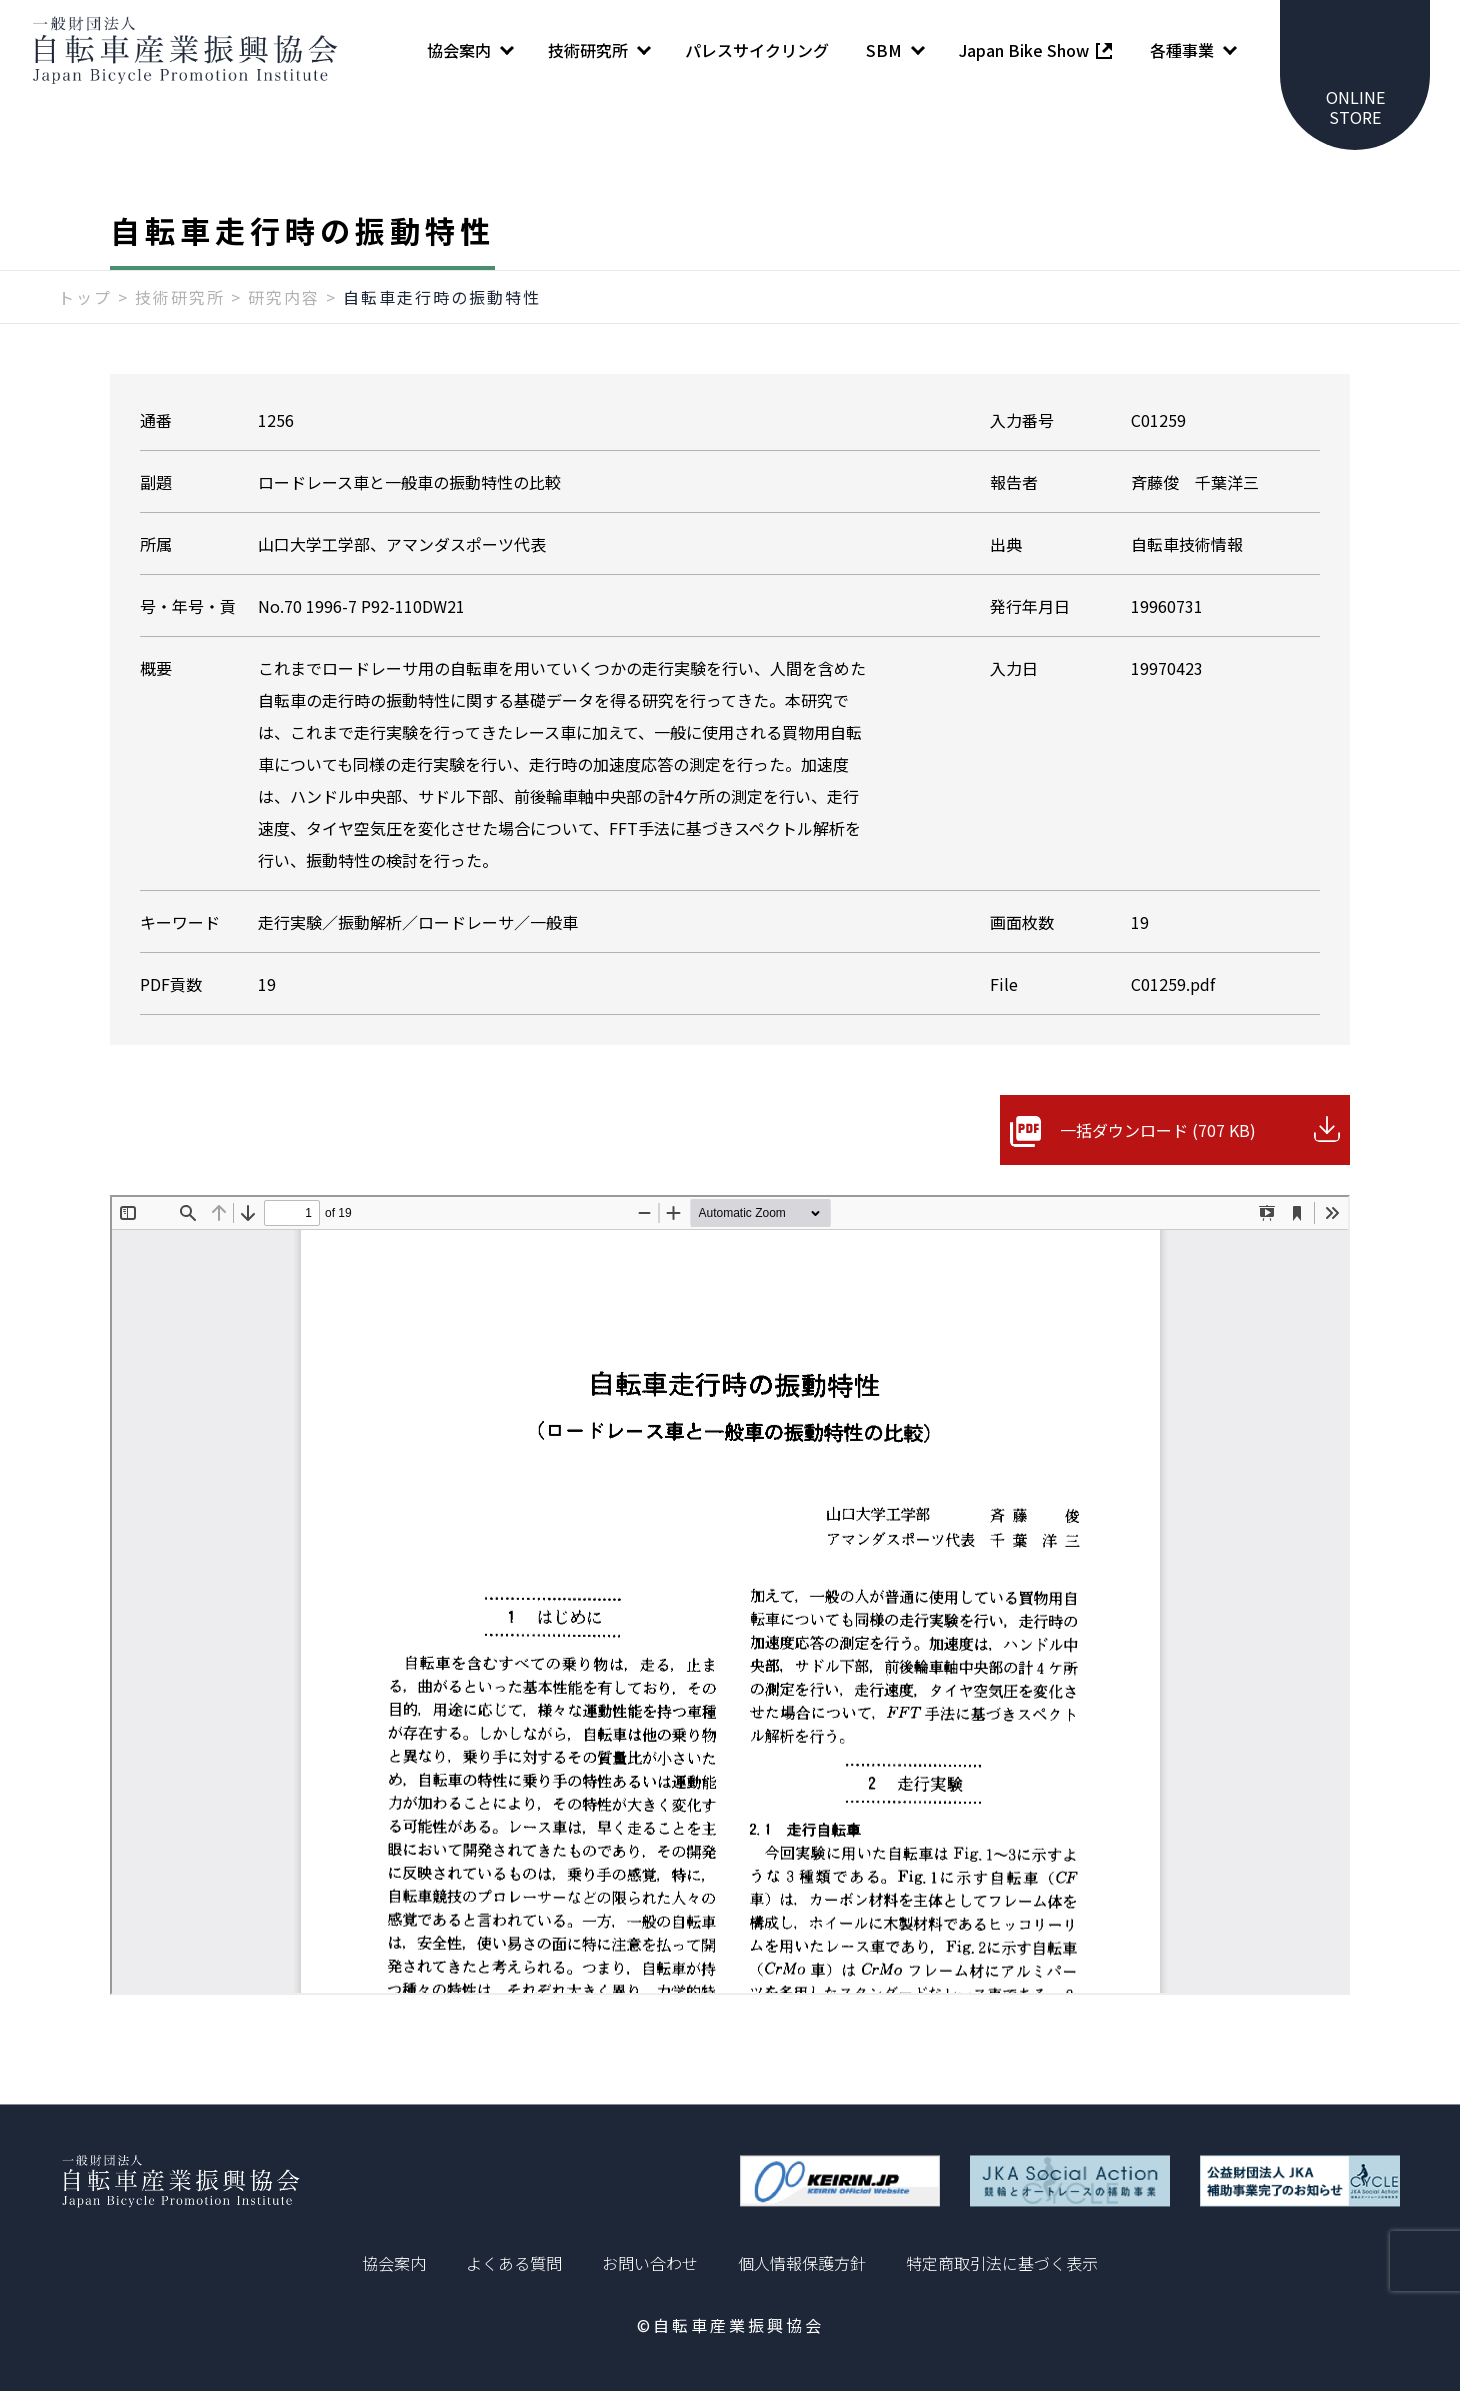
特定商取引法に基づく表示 (1002, 2263)
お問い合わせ (650, 2263)
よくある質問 (514, 2263)
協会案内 (394, 2263)
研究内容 (284, 297)
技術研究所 (180, 297)
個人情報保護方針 (802, 2263)
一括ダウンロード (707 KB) (1158, 1130)
